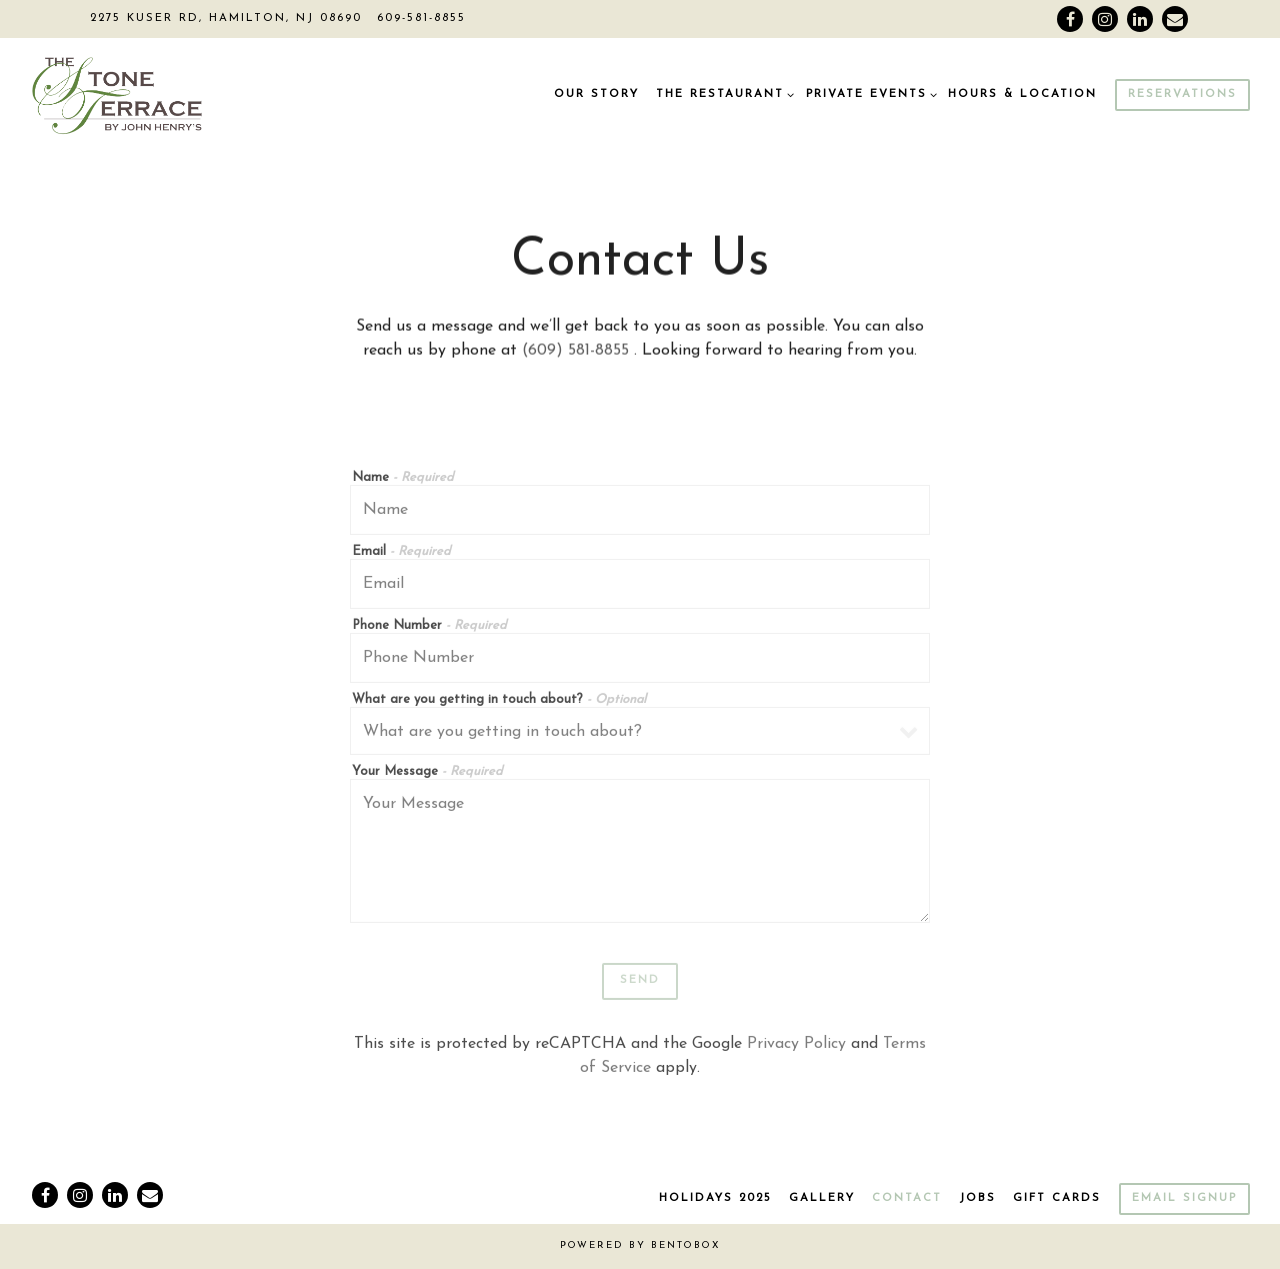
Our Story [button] (596, 94)
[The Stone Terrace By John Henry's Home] (155, 94)
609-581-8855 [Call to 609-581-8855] (421, 18)
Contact (907, 1198)
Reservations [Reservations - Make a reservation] (1182, 94)
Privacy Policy (796, 1047)
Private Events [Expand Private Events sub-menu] (869, 93)
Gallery (822, 1198)
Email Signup (1184, 1198)
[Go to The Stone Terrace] (226, 19)
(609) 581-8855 (578, 353)
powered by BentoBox (640, 1245)
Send (640, 983)
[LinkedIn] (1140, 19)
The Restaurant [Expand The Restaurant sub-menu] (722, 93)
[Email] (1175, 19)
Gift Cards (1057, 1198)
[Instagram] (1105, 19)
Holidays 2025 (715, 1198)
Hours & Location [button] (1022, 94)
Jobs (977, 1198)
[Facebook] (1070, 19)
